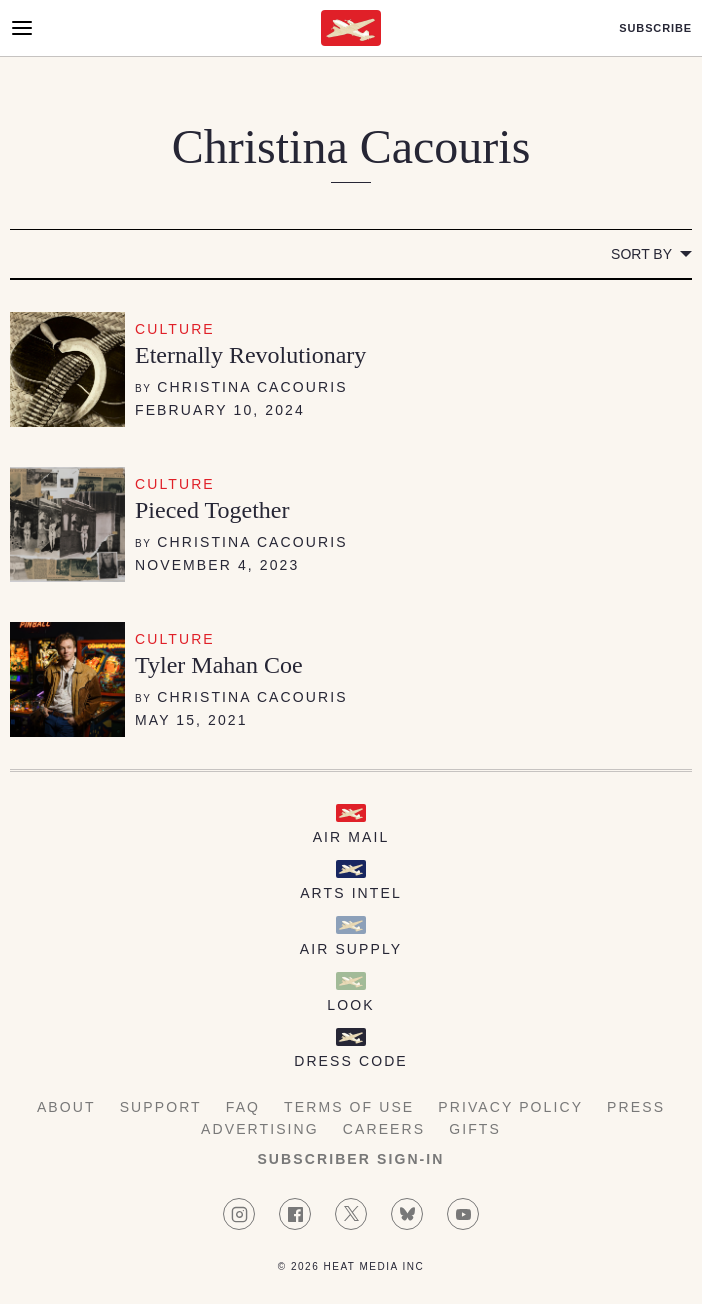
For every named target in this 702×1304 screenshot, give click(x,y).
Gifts (475, 1129)
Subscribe (655, 28)
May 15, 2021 (191, 720)
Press (636, 1107)
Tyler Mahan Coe (219, 665)
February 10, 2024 (220, 410)
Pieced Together (212, 510)
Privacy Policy (510, 1107)
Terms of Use (349, 1107)
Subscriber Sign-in (350, 1159)
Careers (384, 1129)
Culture (175, 329)
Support (161, 1107)
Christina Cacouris (252, 387)
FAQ (243, 1107)
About (66, 1107)
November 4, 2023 (217, 565)
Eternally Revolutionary (250, 355)
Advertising (260, 1129)
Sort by (641, 254)
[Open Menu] (22, 28)
